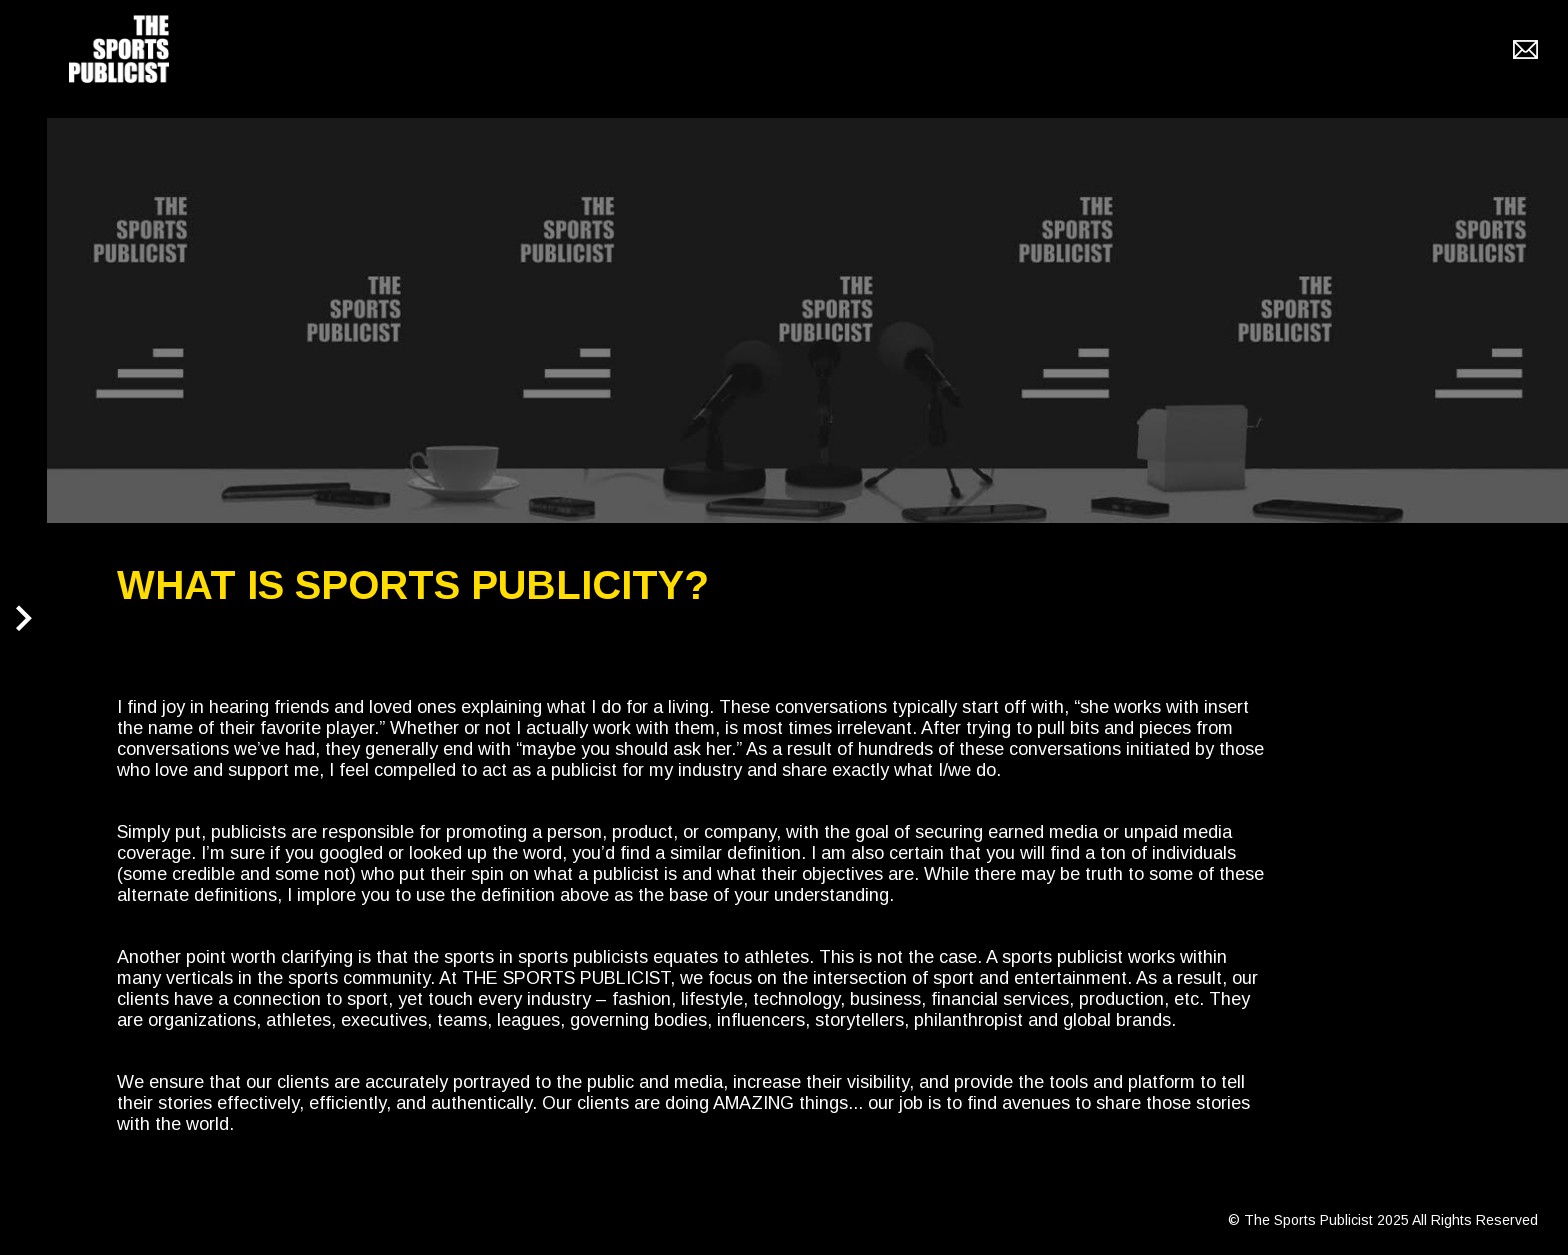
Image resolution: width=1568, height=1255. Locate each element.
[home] (119, 49)
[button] (26, 628)
